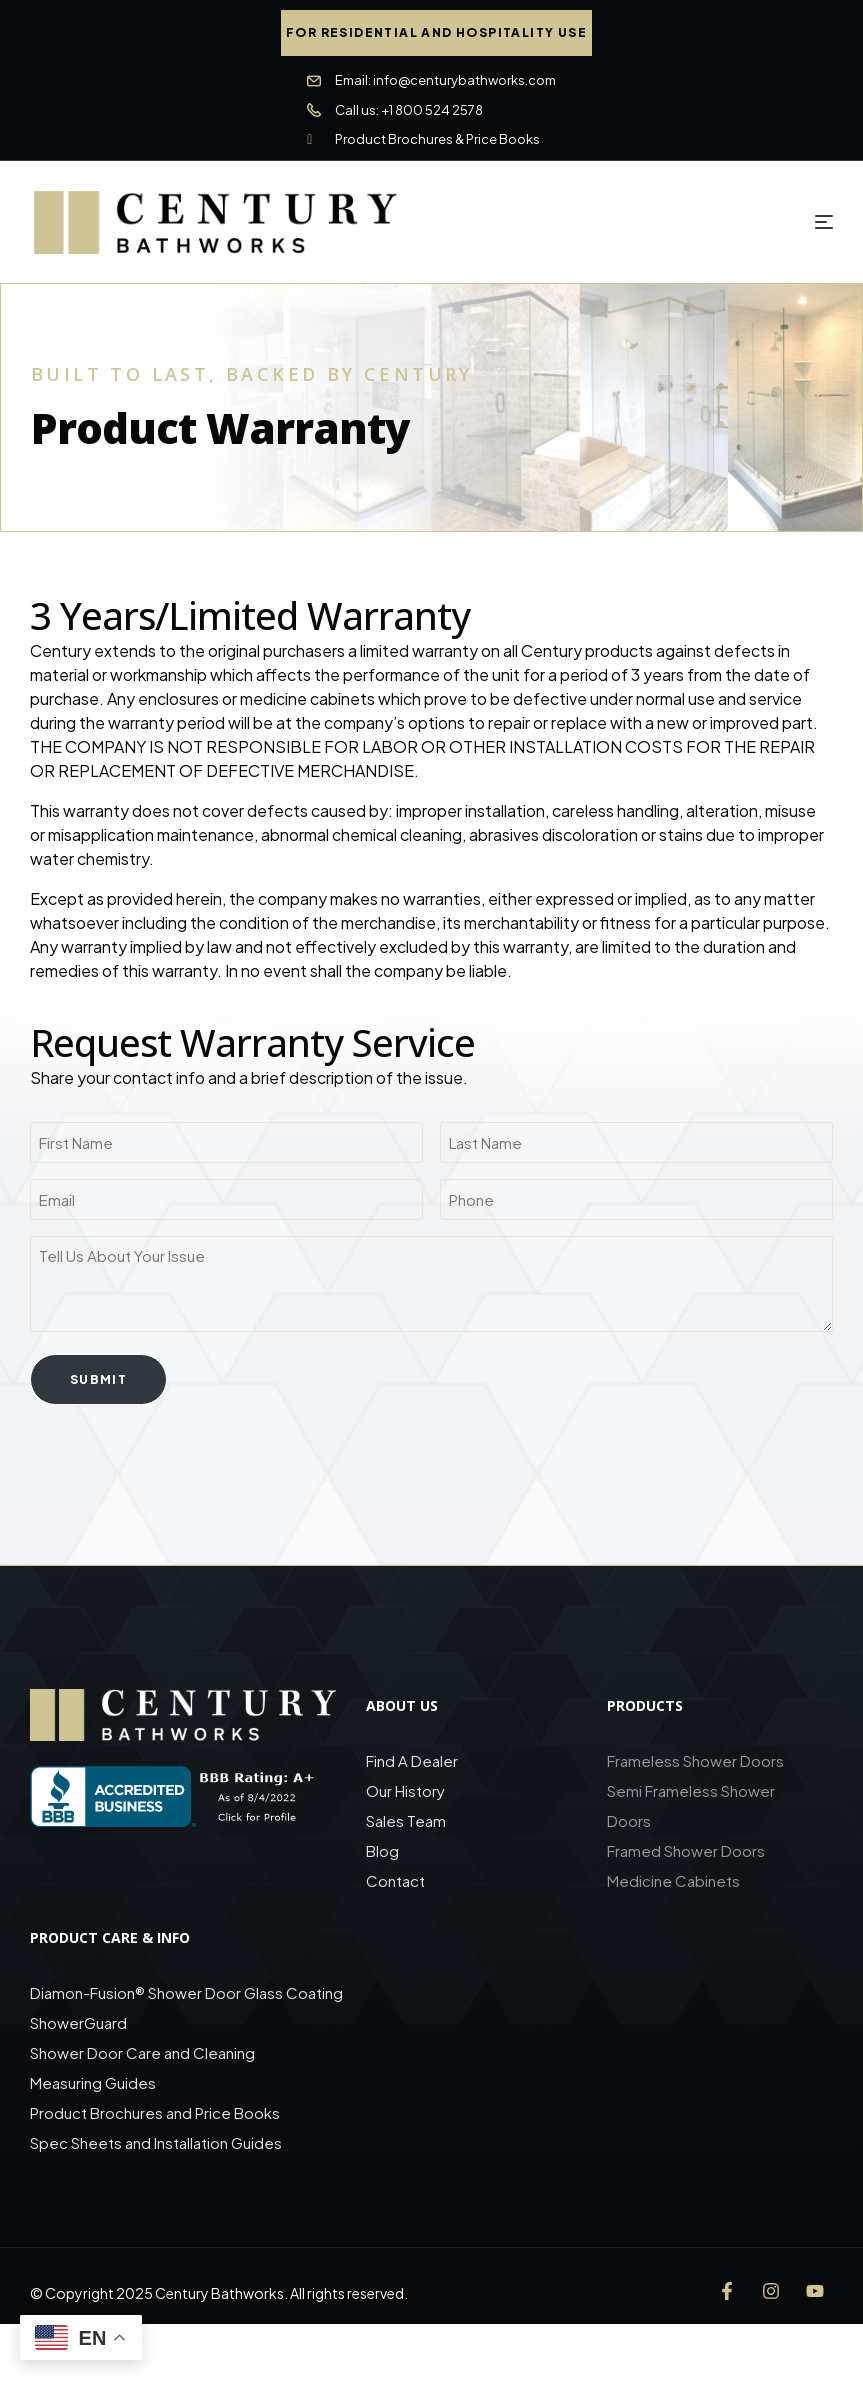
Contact (395, 1877)
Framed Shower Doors (686, 1847)
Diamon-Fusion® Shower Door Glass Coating (186, 1989)
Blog (382, 1847)
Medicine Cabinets (673, 1877)
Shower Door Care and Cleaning (142, 2049)
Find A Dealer (412, 1757)
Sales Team (406, 1817)
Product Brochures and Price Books (155, 2109)
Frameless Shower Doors (695, 1757)
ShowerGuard (78, 2019)
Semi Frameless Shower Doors (691, 1802)
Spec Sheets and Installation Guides (157, 2139)
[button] (436, 33)
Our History (405, 1787)
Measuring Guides (93, 2079)
